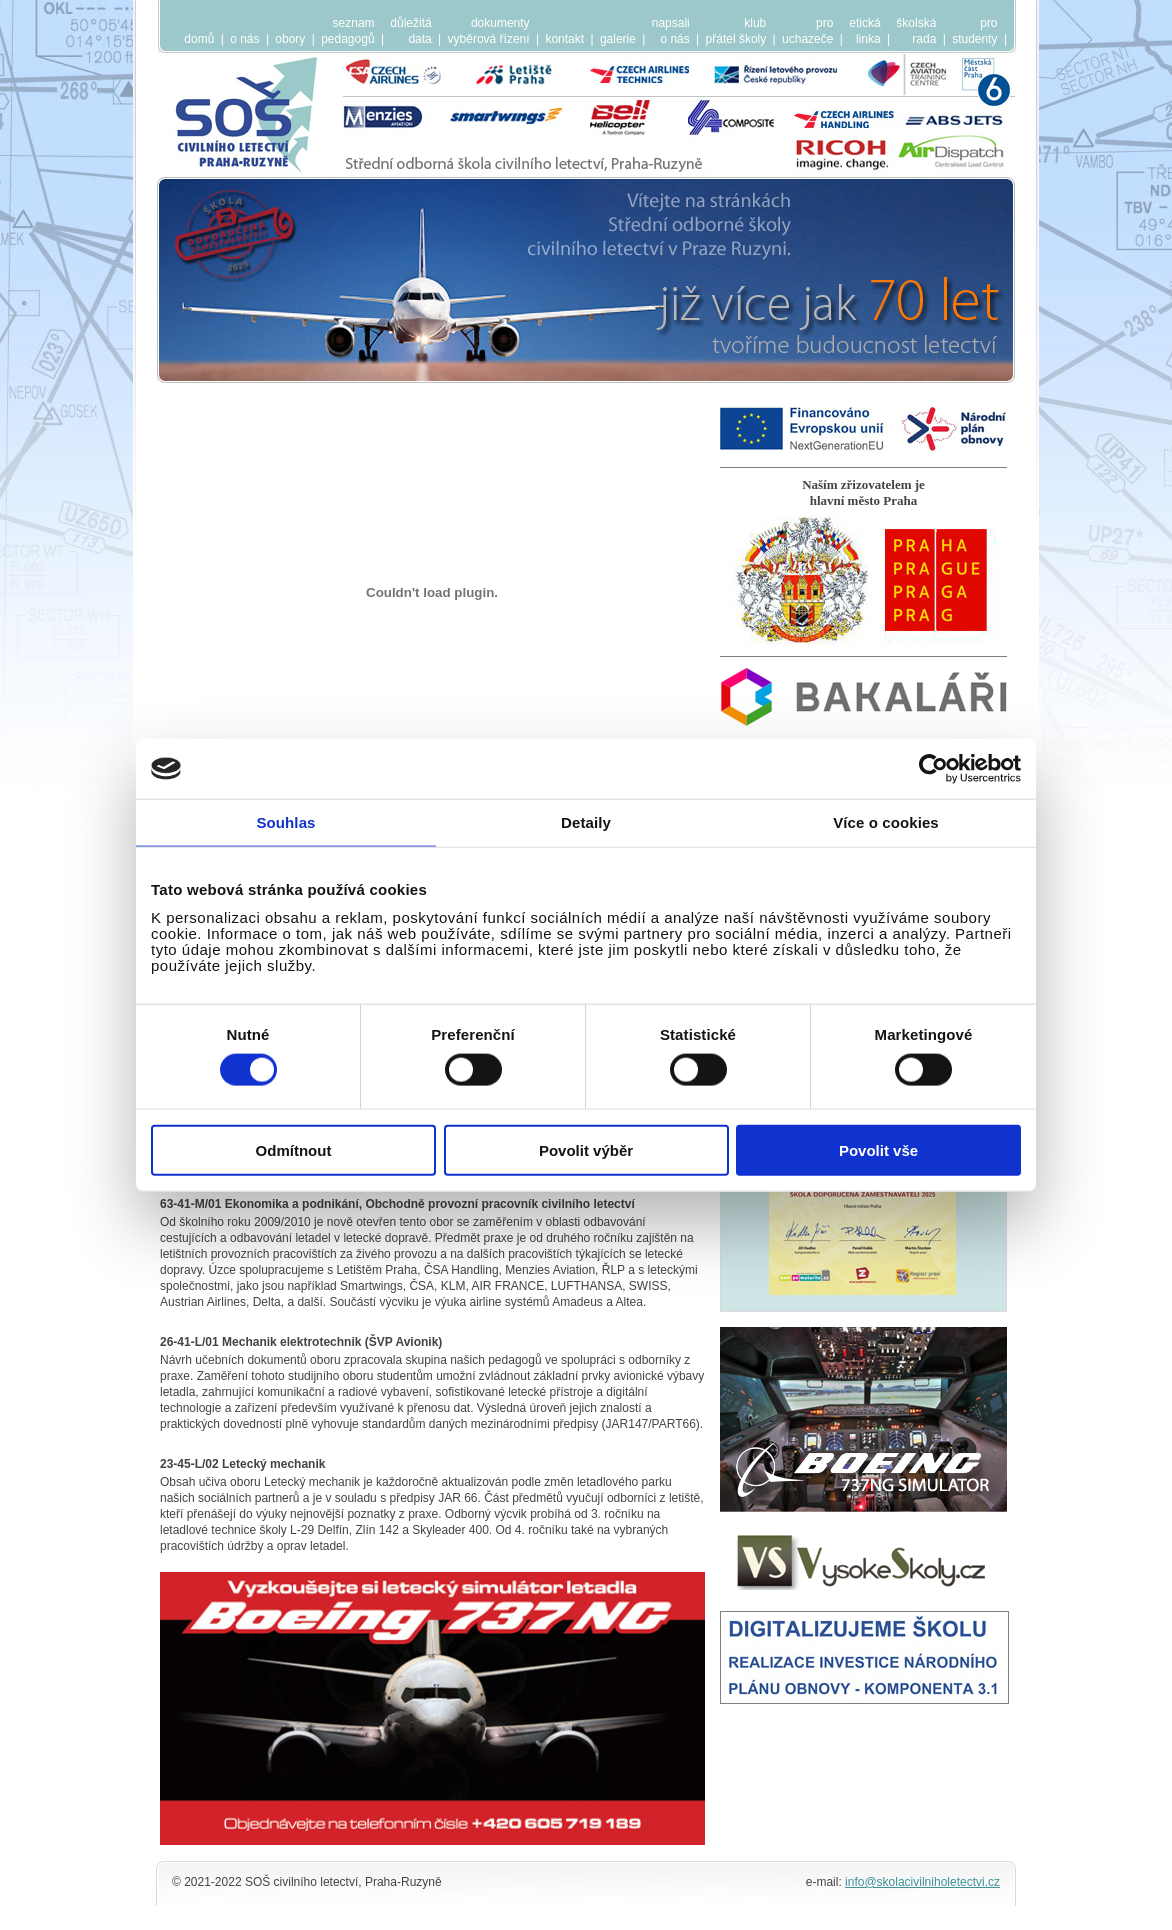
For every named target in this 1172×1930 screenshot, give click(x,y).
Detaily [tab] (586, 822)
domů (199, 39)
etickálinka (864, 31)
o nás (244, 39)
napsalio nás (671, 31)
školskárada (916, 31)
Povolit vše (878, 1149)
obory (290, 39)
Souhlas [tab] (285, 822)
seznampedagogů (347, 31)
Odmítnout (294, 1149)
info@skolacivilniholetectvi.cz (922, 1882)
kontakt (564, 39)
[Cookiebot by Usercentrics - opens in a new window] (933, 769)
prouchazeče (807, 31)
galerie (618, 39)
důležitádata (410, 31)
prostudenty (974, 31)
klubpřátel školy (736, 31)
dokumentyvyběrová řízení (489, 31)
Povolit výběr (586, 1149)
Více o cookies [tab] (886, 822)
